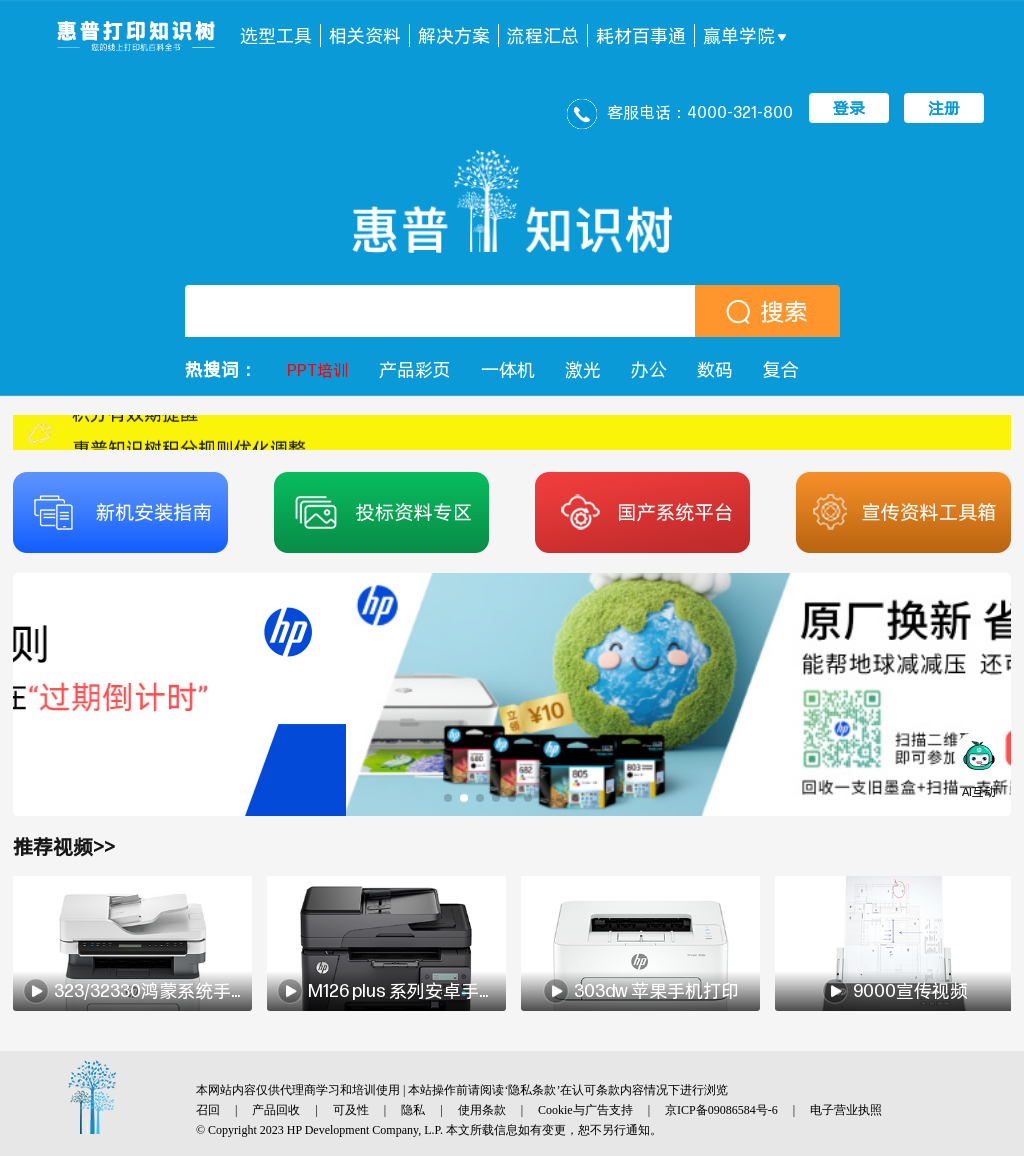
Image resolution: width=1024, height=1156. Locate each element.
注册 (944, 108)
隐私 (413, 1110)
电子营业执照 (846, 1110)
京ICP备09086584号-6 (721, 1110)
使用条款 (482, 1110)
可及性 (351, 1110)
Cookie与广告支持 (585, 1110)
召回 (208, 1110)
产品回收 (276, 1110)
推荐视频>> (64, 846)
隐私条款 (532, 1090)
